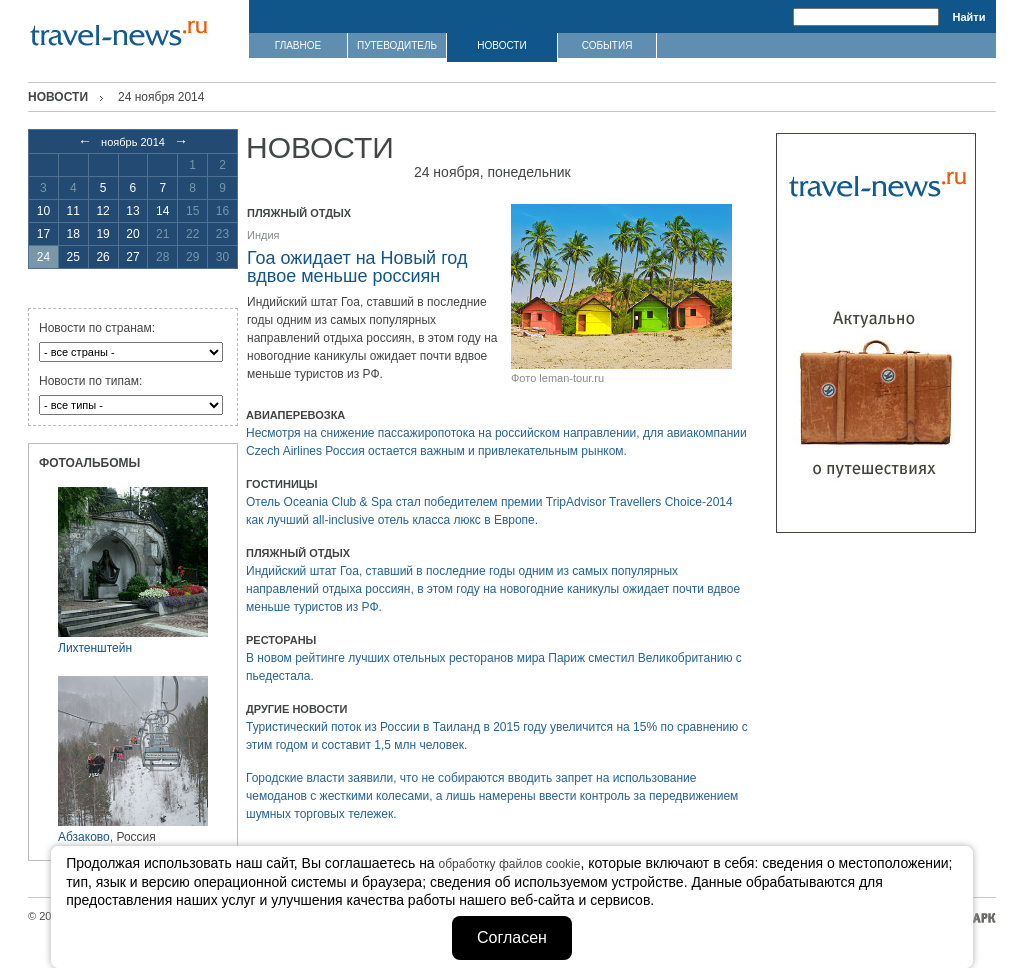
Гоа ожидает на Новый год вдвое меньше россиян (357, 267)
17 (43, 234)
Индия (263, 235)
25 (73, 257)
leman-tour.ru (571, 378)
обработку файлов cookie (510, 864)
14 (162, 211)
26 (102, 257)
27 (132, 257)
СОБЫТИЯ (607, 45)
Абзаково (84, 837)
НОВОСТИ (501, 45)
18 (73, 234)
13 (132, 211)
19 (102, 234)
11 (73, 211)
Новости (58, 97)
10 (43, 211)
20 (132, 234)
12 (102, 211)
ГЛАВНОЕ (298, 45)
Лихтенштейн (95, 648)
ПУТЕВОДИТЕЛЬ (397, 45)
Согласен (512, 937)
